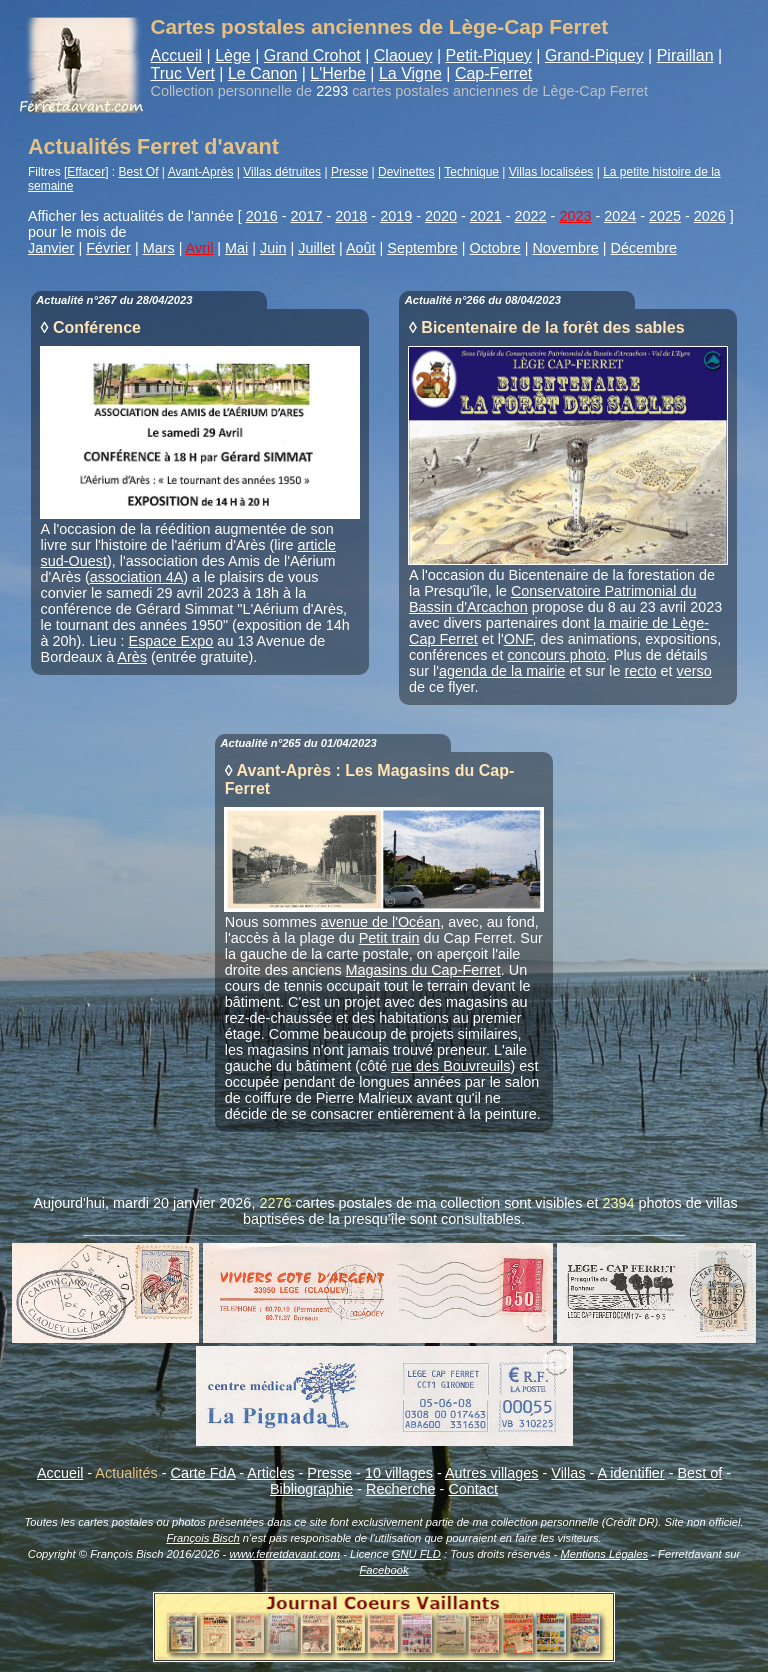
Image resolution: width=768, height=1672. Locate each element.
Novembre (565, 248)
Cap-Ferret (493, 73)
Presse (349, 172)
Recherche (401, 1489)
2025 (665, 216)
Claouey (403, 55)
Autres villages (492, 1473)
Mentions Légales (604, 1554)
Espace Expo (171, 641)
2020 (441, 216)
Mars (159, 248)
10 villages (399, 1473)
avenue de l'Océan (381, 922)
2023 (575, 216)
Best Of (139, 172)
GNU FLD (416, 1554)
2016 (262, 216)
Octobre (494, 248)
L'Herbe (338, 73)
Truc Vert (183, 73)
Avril (200, 248)
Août (361, 248)
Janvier (51, 248)
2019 (396, 216)
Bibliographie (311, 1489)
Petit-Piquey (489, 55)
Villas (568, 1473)
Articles (270, 1473)
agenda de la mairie (502, 671)
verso (694, 671)
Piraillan (685, 55)
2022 (531, 216)
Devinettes (406, 172)
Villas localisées (551, 172)
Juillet (316, 248)
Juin (273, 248)
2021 (486, 216)
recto (641, 671)
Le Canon (262, 73)
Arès (132, 657)
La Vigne (410, 73)
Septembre (422, 248)
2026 (710, 216)
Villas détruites (282, 172)
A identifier (630, 1473)
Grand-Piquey (594, 55)
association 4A (137, 577)
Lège (233, 55)
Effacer (86, 172)
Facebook (383, 1570)
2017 (307, 216)
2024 (620, 216)
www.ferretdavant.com (284, 1554)
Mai (236, 248)
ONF (518, 639)
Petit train (389, 938)
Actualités (126, 1473)
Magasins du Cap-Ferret (423, 970)
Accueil (177, 55)
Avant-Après (201, 172)
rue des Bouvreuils (450, 1066)
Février (108, 248)
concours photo (556, 655)
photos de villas (688, 1203)
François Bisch (202, 1538)
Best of (699, 1473)
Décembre (644, 248)
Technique (471, 172)
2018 (351, 216)
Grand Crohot (312, 55)
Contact (473, 1489)
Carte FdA (203, 1473)
